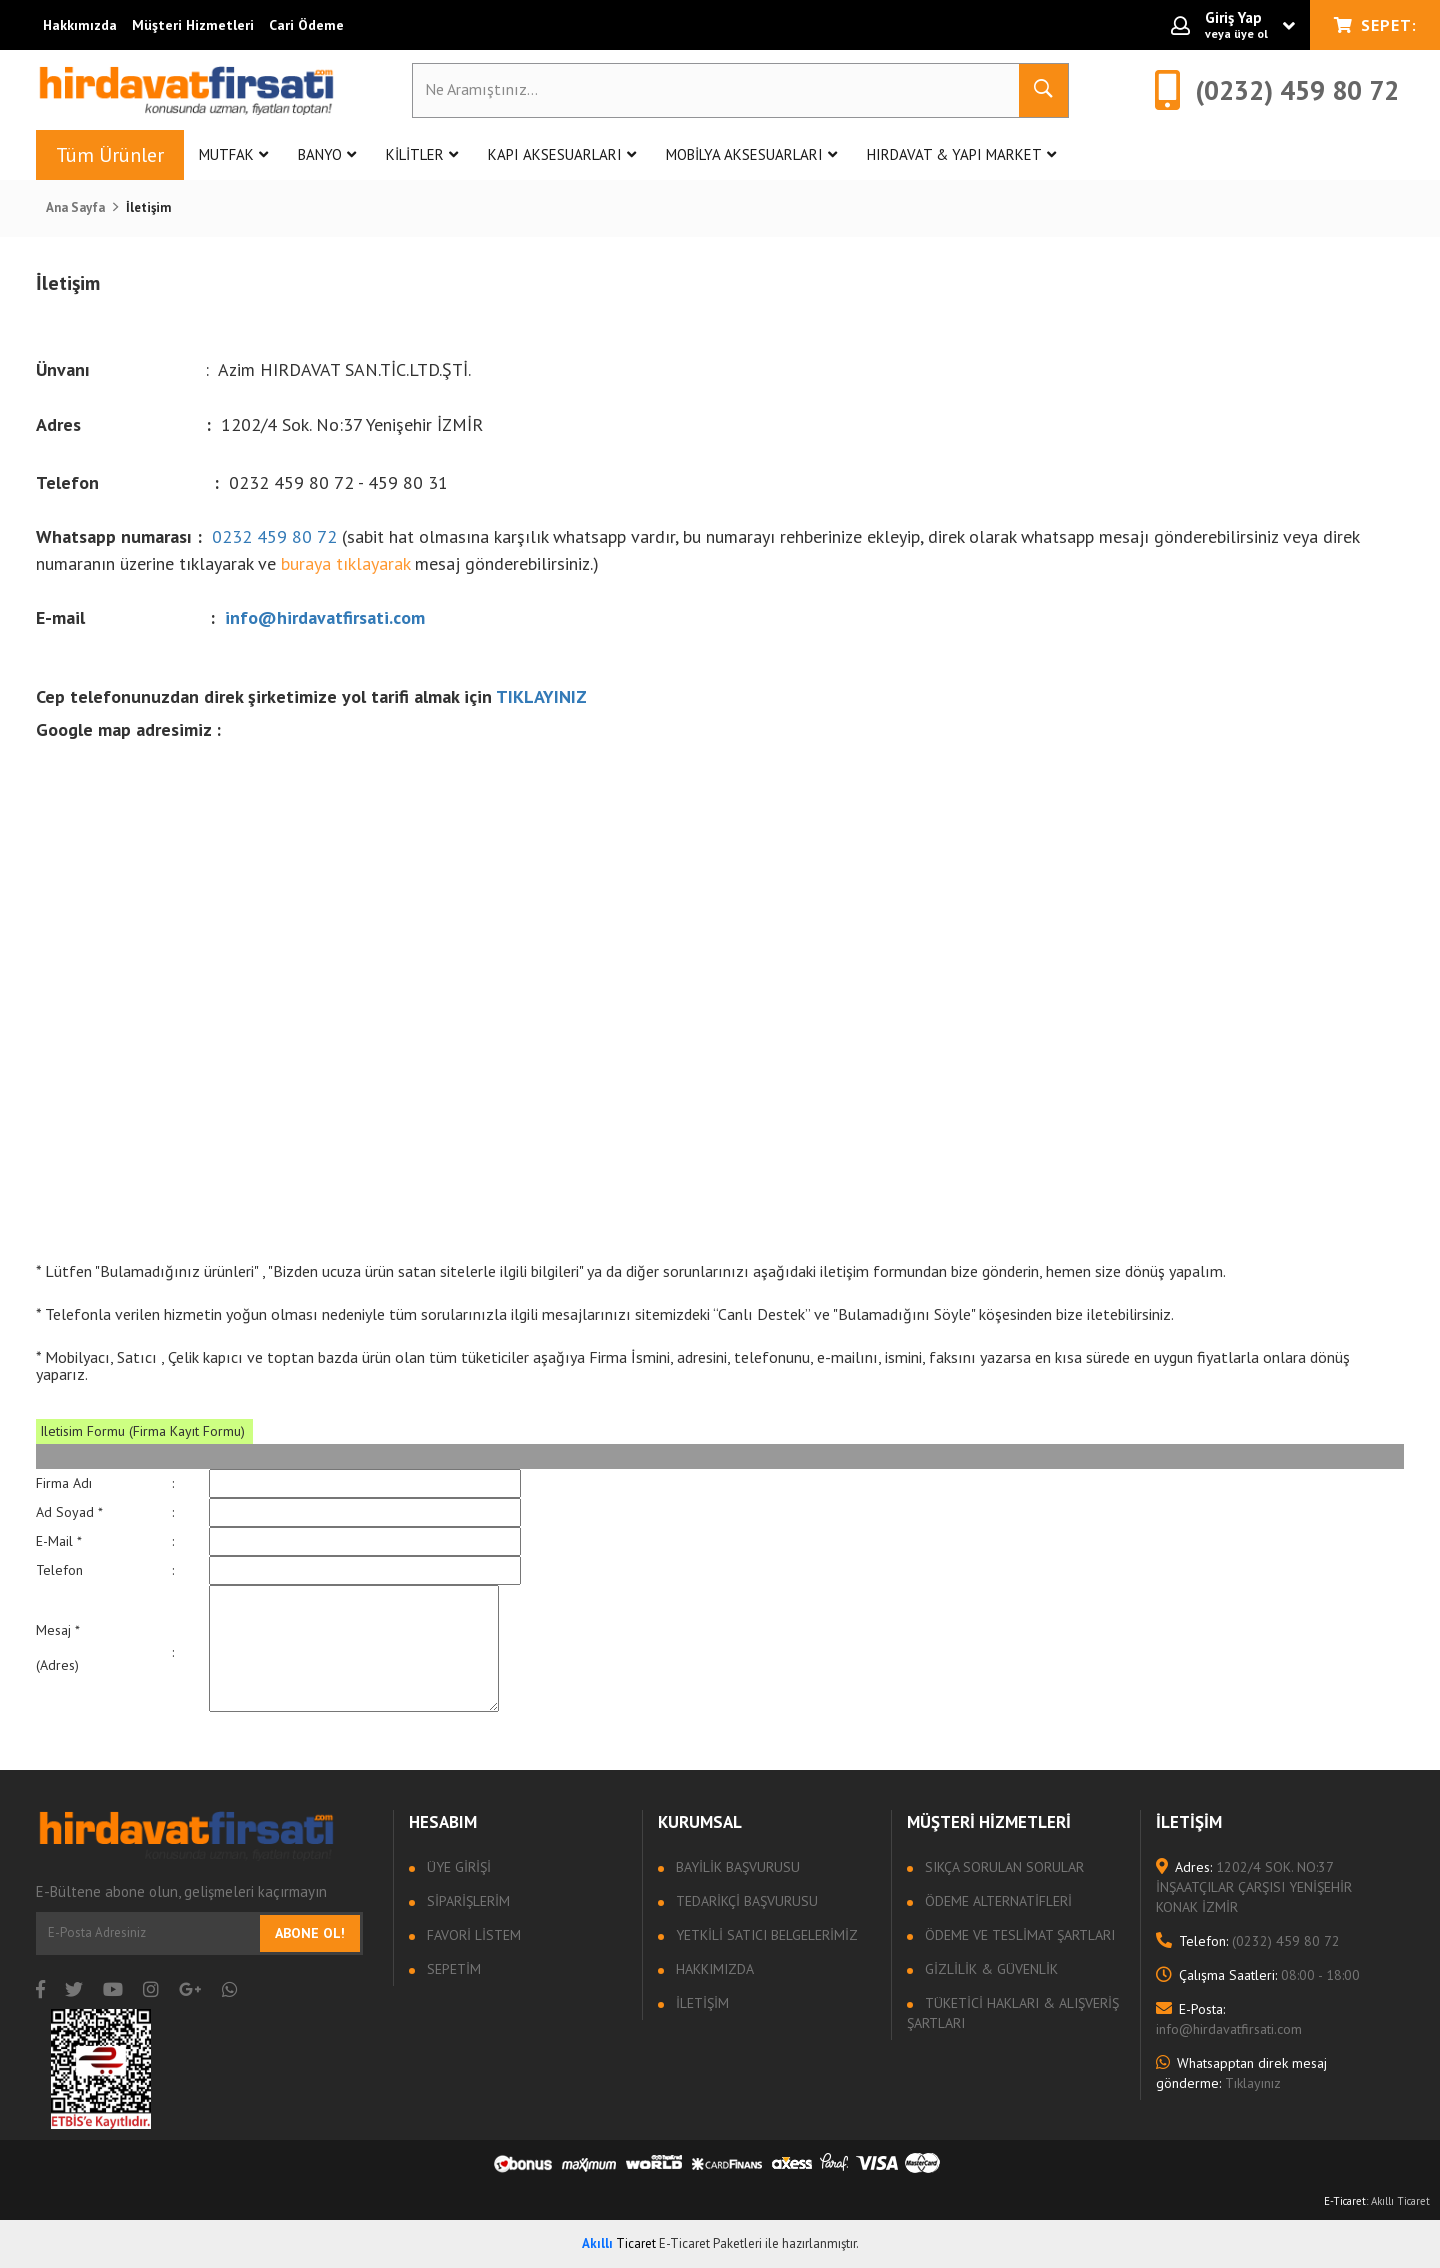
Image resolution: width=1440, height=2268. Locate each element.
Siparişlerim (466, 1901)
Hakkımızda (80, 25)
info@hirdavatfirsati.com (325, 617)
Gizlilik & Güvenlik (989, 1969)
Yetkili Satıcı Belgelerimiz (765, 1935)
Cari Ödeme (306, 25)
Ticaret (619, 2243)
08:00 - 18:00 (1258, 1975)
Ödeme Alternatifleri (996, 1901)
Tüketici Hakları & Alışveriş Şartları (1013, 2013)
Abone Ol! (310, 1933)
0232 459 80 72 (274, 536)
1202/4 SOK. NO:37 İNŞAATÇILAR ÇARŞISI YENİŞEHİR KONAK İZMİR (1254, 1887)
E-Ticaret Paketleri (710, 2243)
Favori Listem (472, 1935)
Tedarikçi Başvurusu (745, 1901)
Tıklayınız (1241, 2073)
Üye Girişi (457, 1867)
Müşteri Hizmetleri (193, 25)
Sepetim (452, 1969)
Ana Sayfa (75, 207)
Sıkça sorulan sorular (1002, 1867)
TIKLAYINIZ (544, 696)
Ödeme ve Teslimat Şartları (1018, 1935)
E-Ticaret (1345, 2201)
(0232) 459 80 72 (1248, 1941)
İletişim (700, 2003)
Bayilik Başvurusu (736, 1867)
